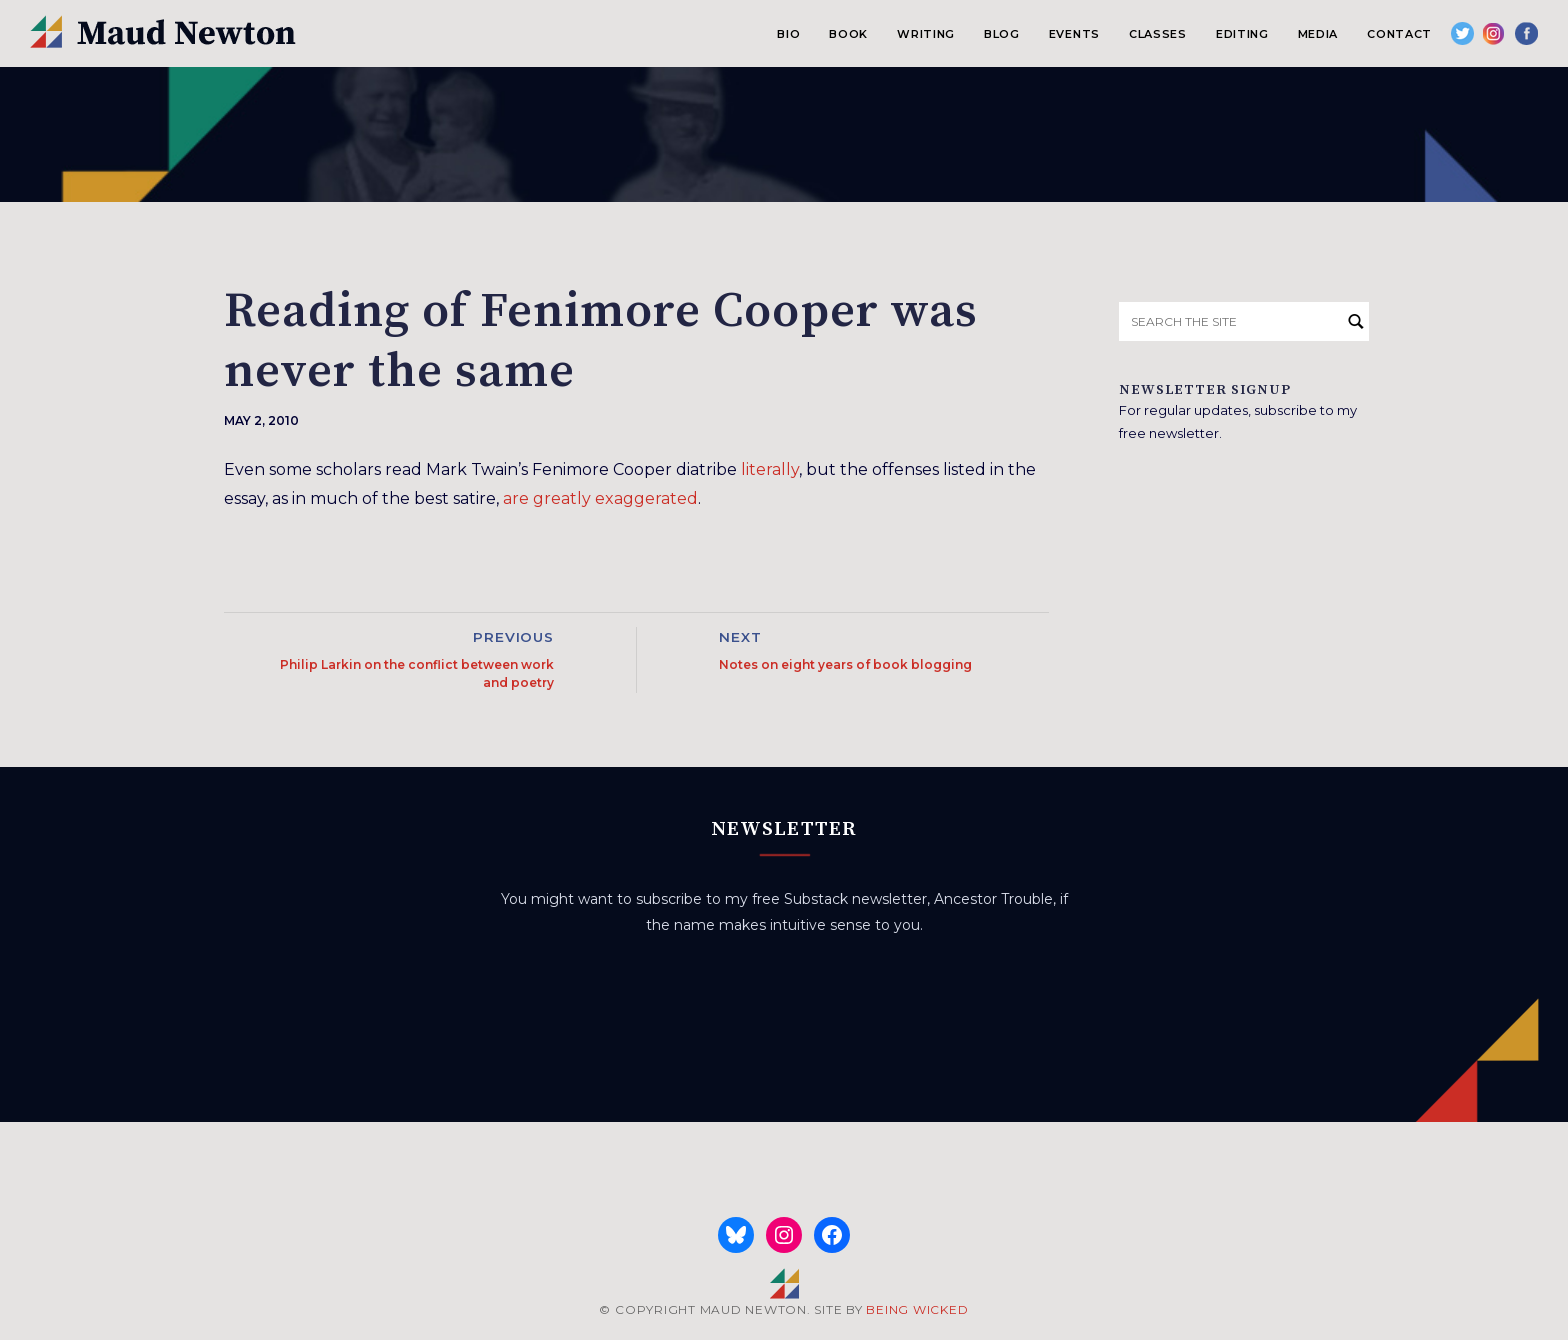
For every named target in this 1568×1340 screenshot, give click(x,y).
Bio (788, 34)
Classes (1158, 34)
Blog (1002, 34)
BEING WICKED (917, 1309)
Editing (1242, 34)
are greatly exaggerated (600, 498)
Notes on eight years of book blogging (845, 664)
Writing (926, 34)
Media (1318, 34)
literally (770, 469)
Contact (1399, 34)
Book (848, 34)
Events (1074, 34)
